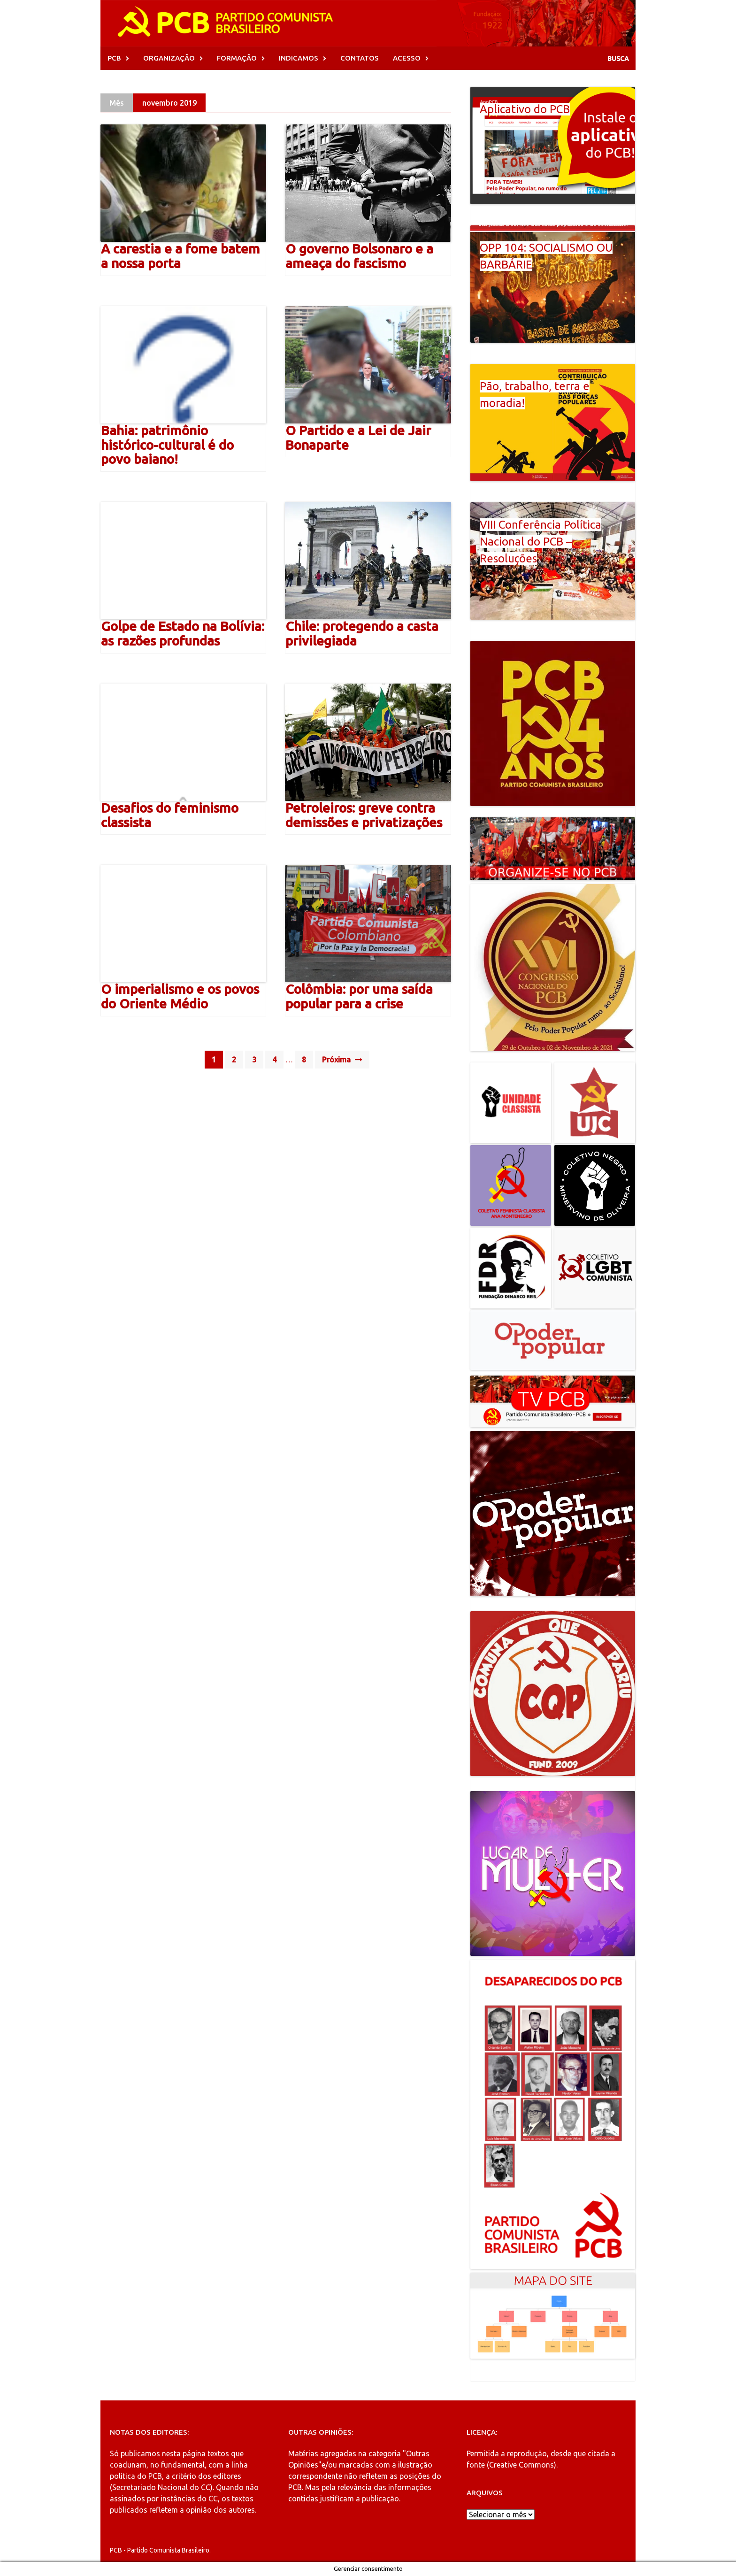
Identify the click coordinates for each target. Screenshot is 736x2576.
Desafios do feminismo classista (169, 815)
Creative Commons (521, 2465)
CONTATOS (359, 58)
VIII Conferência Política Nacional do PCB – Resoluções (540, 541)
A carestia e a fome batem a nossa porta (180, 255)
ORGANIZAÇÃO (169, 58)
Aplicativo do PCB (525, 109)
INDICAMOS (298, 58)
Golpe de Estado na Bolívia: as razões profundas (182, 633)
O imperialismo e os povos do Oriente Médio (180, 996)
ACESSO (407, 58)
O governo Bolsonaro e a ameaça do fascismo (359, 255)
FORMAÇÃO (237, 58)
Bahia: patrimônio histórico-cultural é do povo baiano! (167, 445)
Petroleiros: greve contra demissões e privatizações (363, 815)
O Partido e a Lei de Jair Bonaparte (358, 437)
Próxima (342, 1059)
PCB (114, 58)
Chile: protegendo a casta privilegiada (361, 633)
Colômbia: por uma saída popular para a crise (359, 996)
